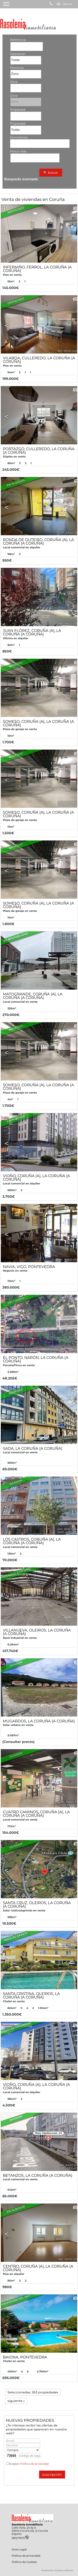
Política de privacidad (34, 2463)
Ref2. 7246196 (66, 1168)
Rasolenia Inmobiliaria (27, 2524)
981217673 (20, 2538)
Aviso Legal (19, 2549)
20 (69, 1208)
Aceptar (29, 2463)
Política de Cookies (24, 2562)
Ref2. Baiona (66, 2350)
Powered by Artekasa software (57, 2570)
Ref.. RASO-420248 (64, 983)
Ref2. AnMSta (67, 1986)
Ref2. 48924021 (68, 1532)
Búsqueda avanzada (21, 179)
